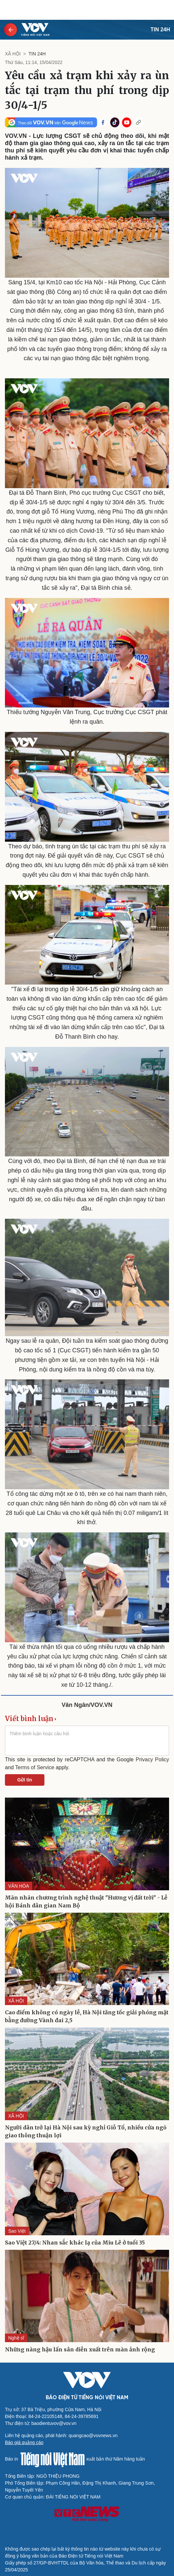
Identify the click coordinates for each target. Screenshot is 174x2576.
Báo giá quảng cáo (24, 2442)
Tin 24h (160, 29)
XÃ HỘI (13, 53)
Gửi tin (24, 1779)
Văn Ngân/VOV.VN (87, 1705)
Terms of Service (34, 1767)
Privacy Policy (152, 1759)
